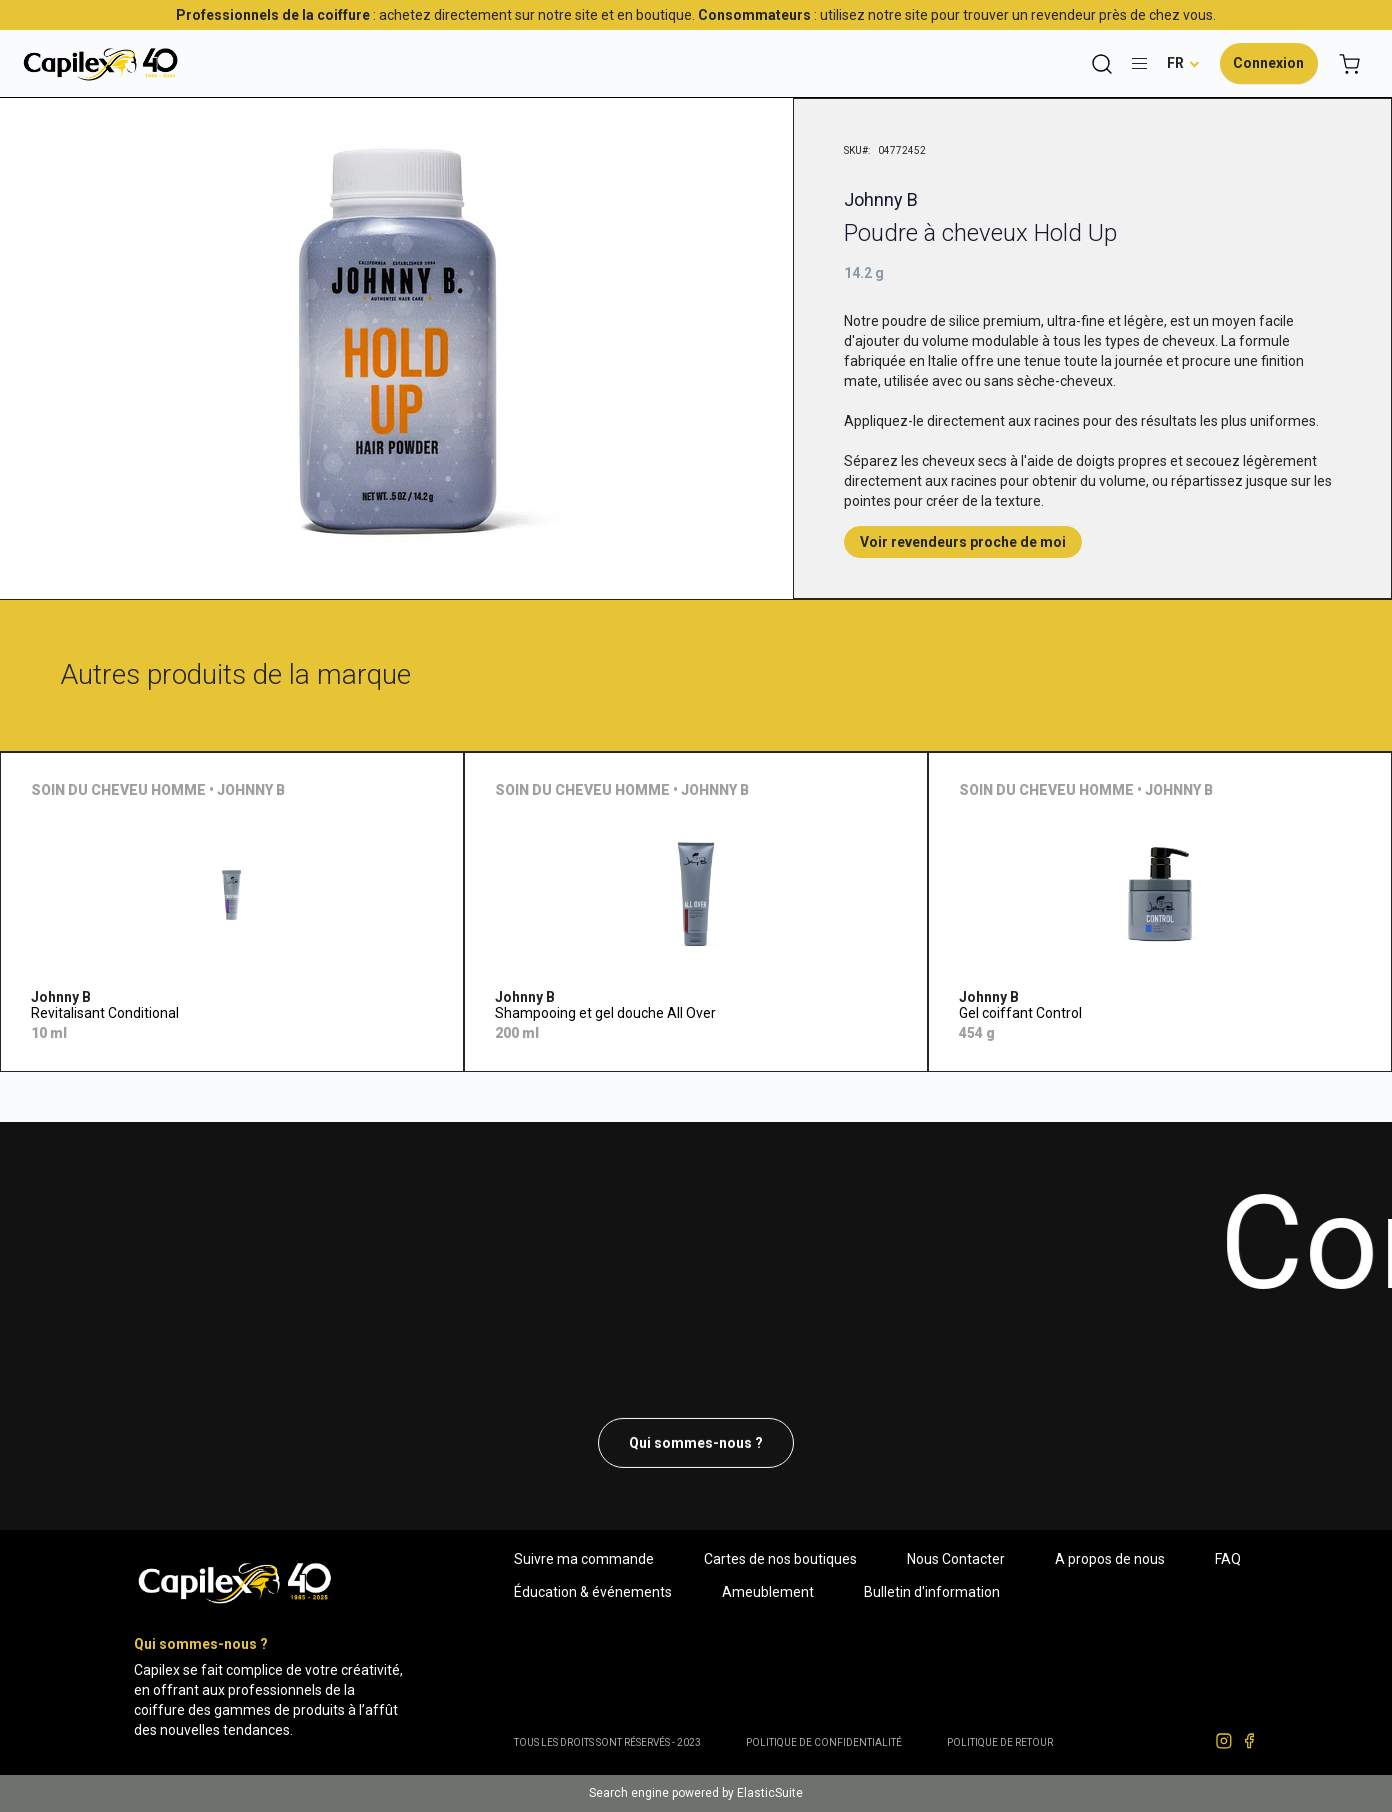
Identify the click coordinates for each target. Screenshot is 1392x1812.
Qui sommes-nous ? (696, 1443)
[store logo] (100, 63)
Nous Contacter (956, 1559)
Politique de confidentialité (824, 1742)
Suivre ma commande (584, 1559)
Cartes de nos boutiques (780, 1559)
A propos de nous (1110, 1559)
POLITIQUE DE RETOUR (1000, 1742)
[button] (1183, 63)
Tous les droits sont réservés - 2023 (607, 1742)
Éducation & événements (593, 1592)
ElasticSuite (770, 1793)
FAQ (1228, 1559)
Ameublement (768, 1592)
